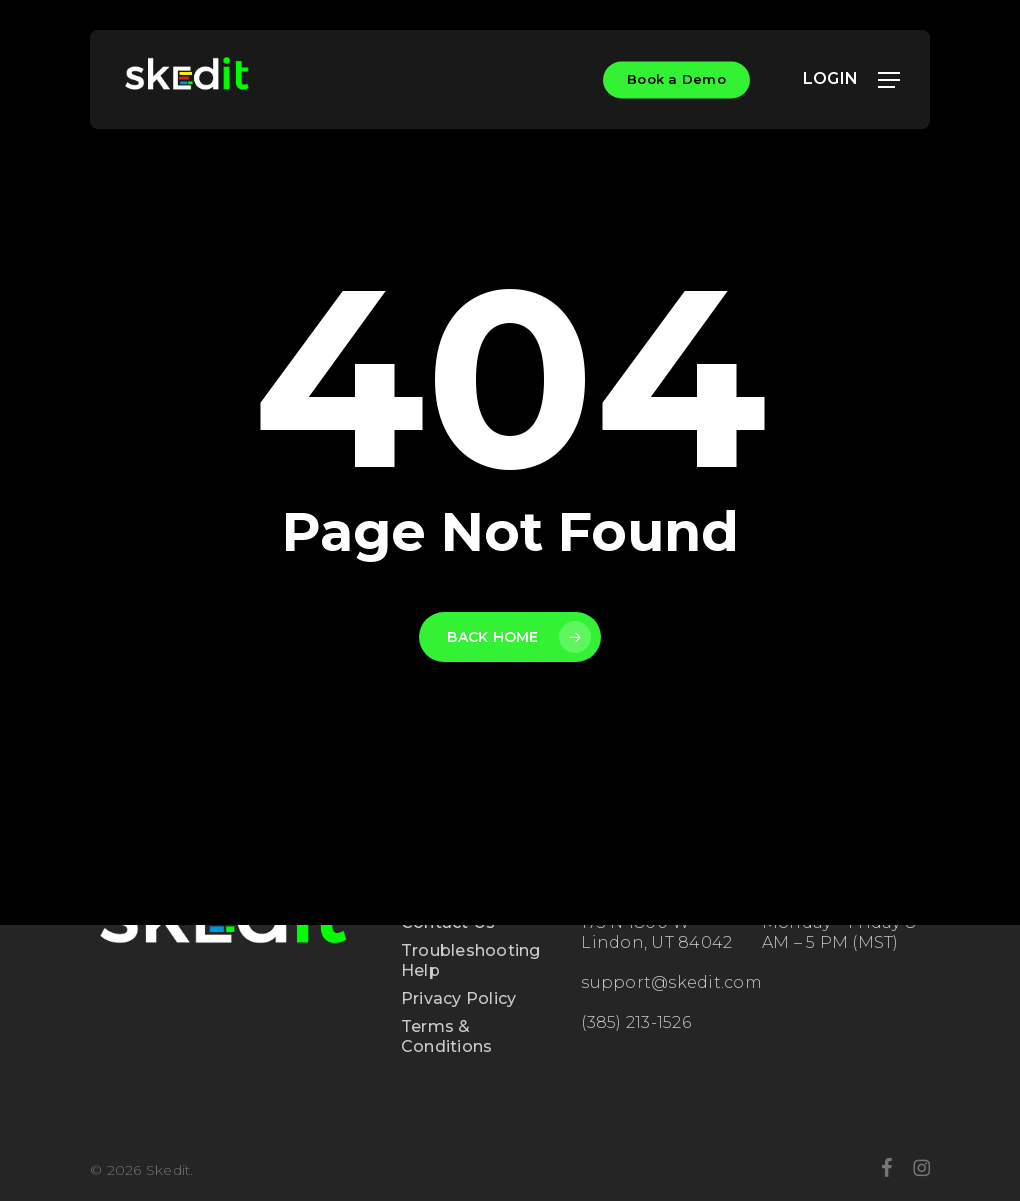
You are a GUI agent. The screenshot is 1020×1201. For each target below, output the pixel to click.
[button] (889, 80)
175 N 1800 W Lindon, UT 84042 (656, 932)
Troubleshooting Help (471, 960)
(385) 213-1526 (636, 1022)
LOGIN (840, 78)
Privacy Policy (459, 998)
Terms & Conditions (447, 1036)
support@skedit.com (671, 982)
